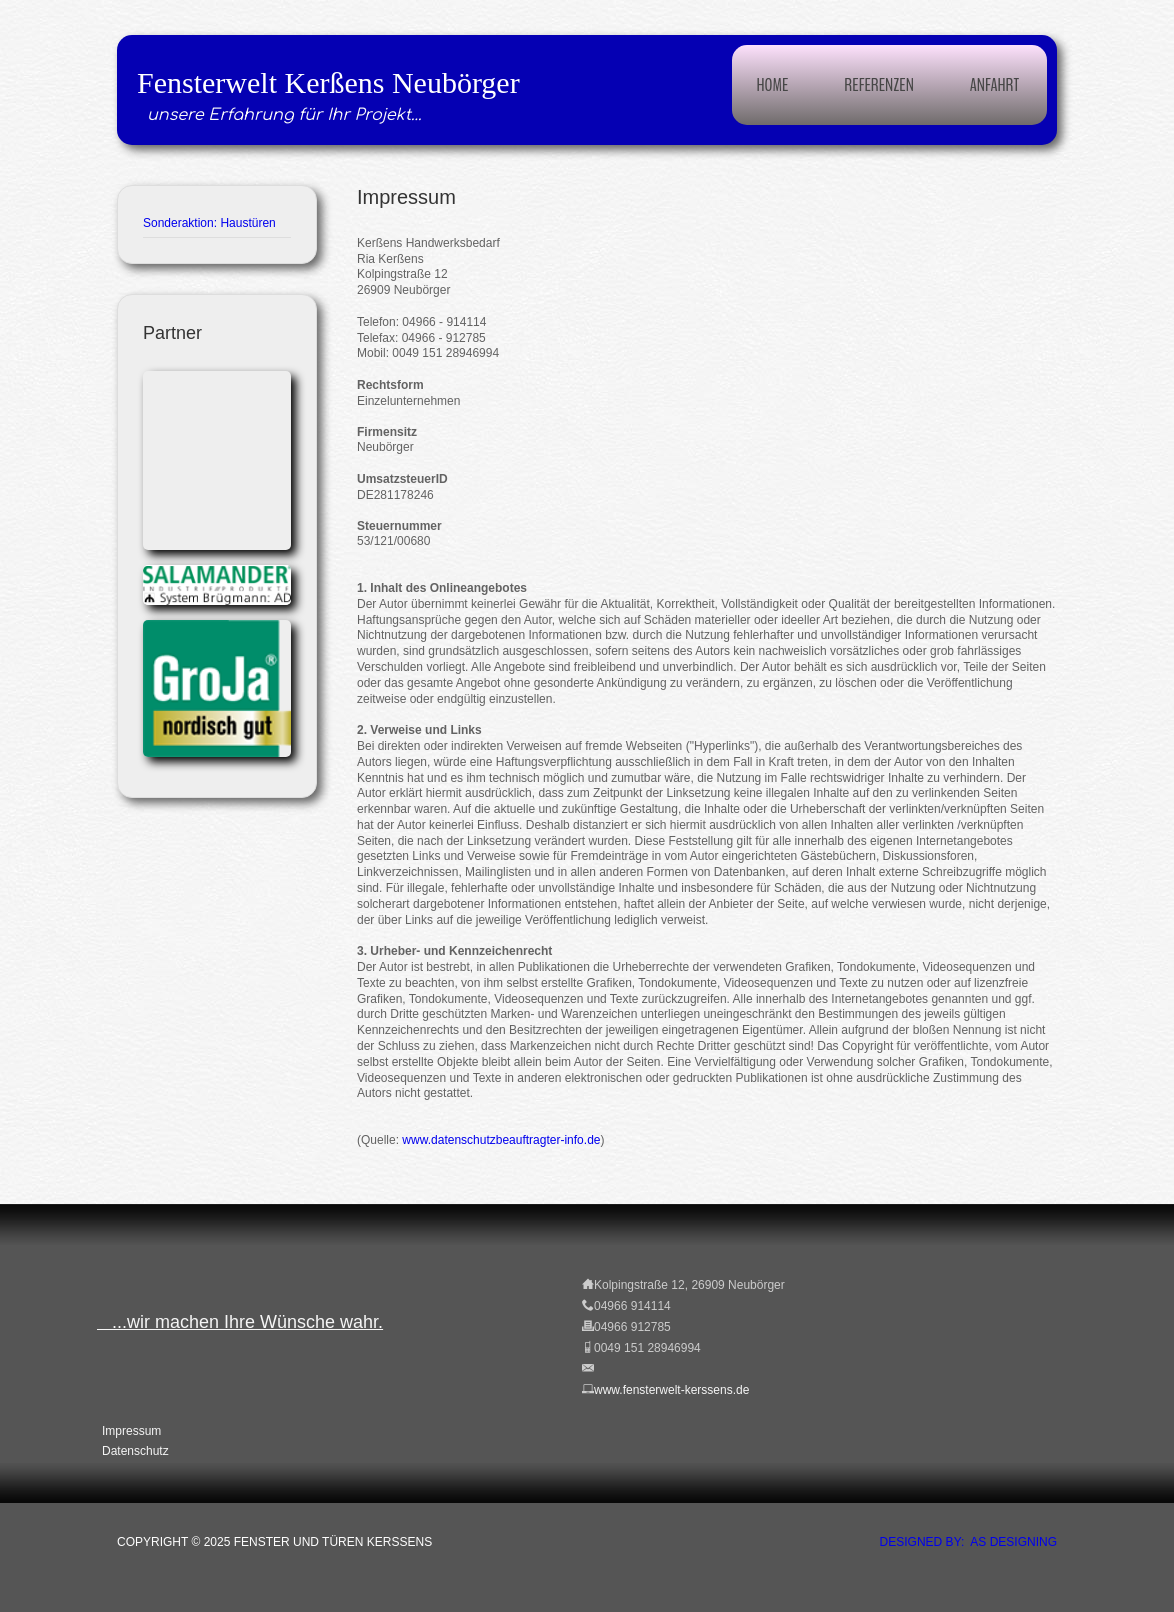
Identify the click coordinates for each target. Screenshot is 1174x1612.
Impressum (131, 1431)
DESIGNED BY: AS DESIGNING (968, 1542)
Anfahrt (994, 85)
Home (773, 85)
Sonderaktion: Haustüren (209, 223)
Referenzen (878, 85)
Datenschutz (135, 1451)
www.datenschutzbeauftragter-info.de (501, 1140)
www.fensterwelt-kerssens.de (671, 1390)
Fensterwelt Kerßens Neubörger (328, 82)
